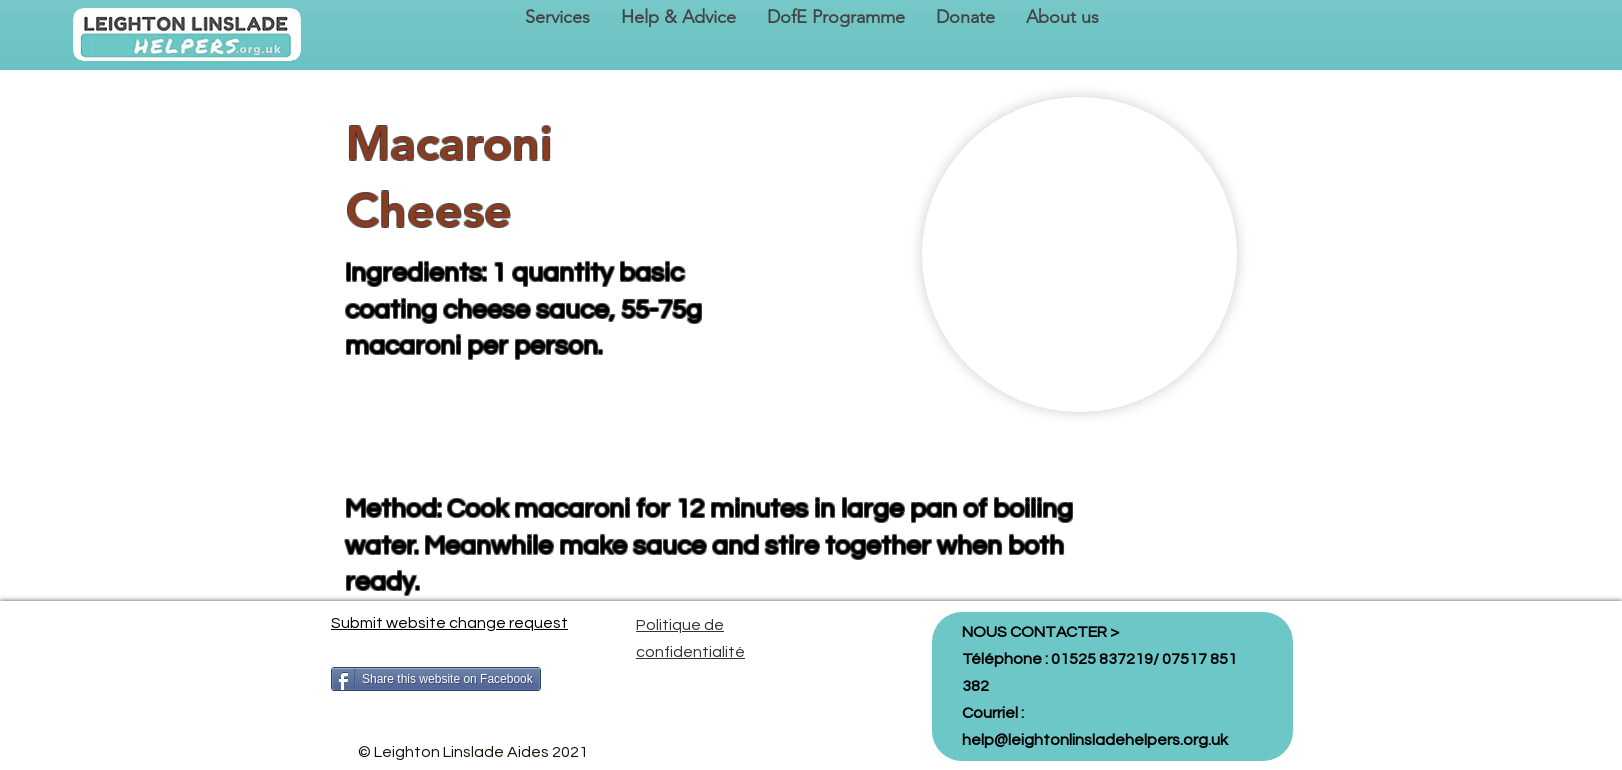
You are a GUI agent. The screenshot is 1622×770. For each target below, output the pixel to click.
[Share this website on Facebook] (436, 679)
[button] (557, 17)
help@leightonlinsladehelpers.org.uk (1095, 740)
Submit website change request (449, 623)
